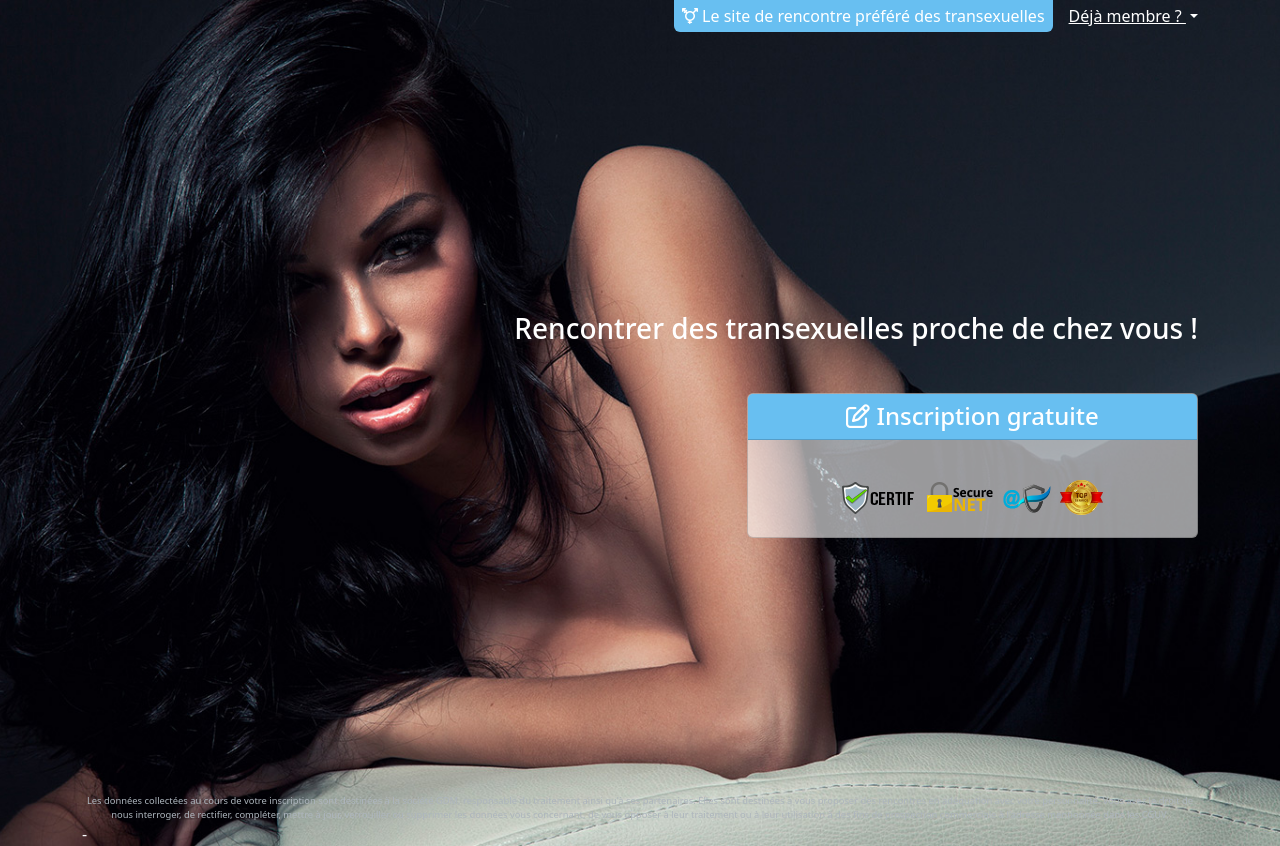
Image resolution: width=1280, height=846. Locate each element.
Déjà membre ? (1127, 16)
